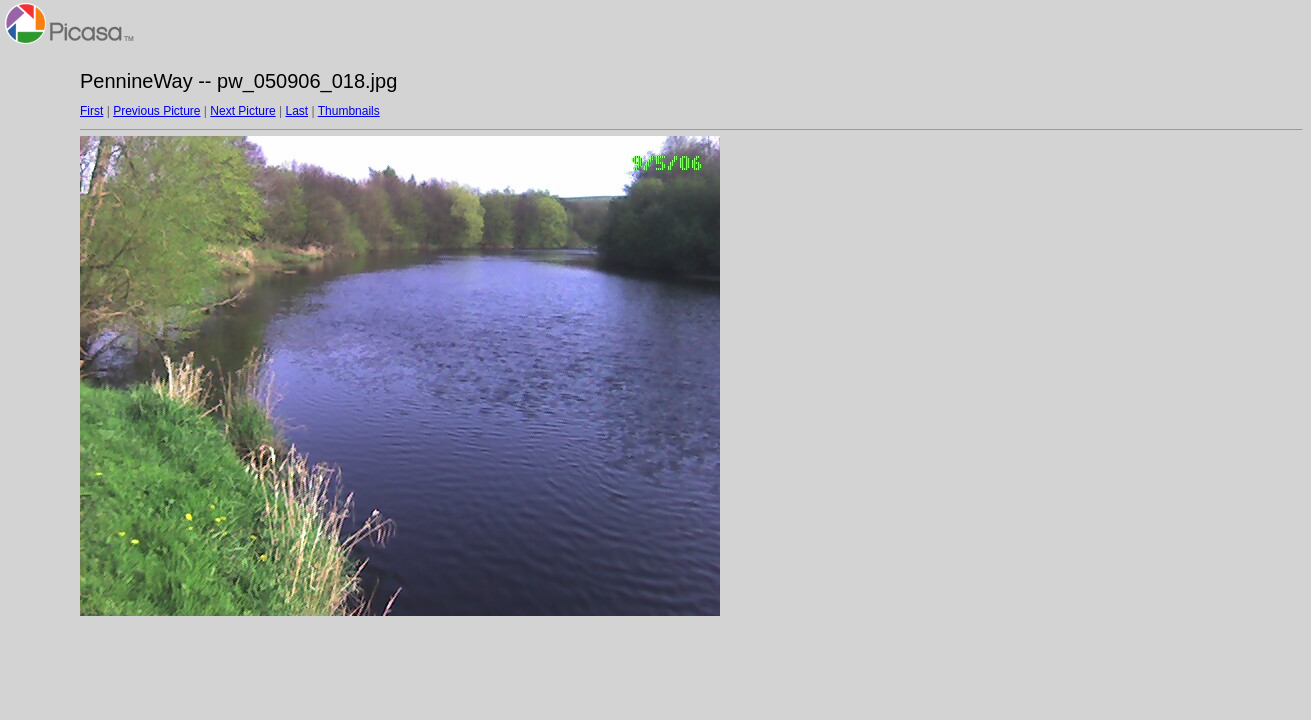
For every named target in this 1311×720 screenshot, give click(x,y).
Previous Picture (156, 111)
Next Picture (242, 111)
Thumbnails (349, 111)
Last (296, 111)
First (91, 111)
